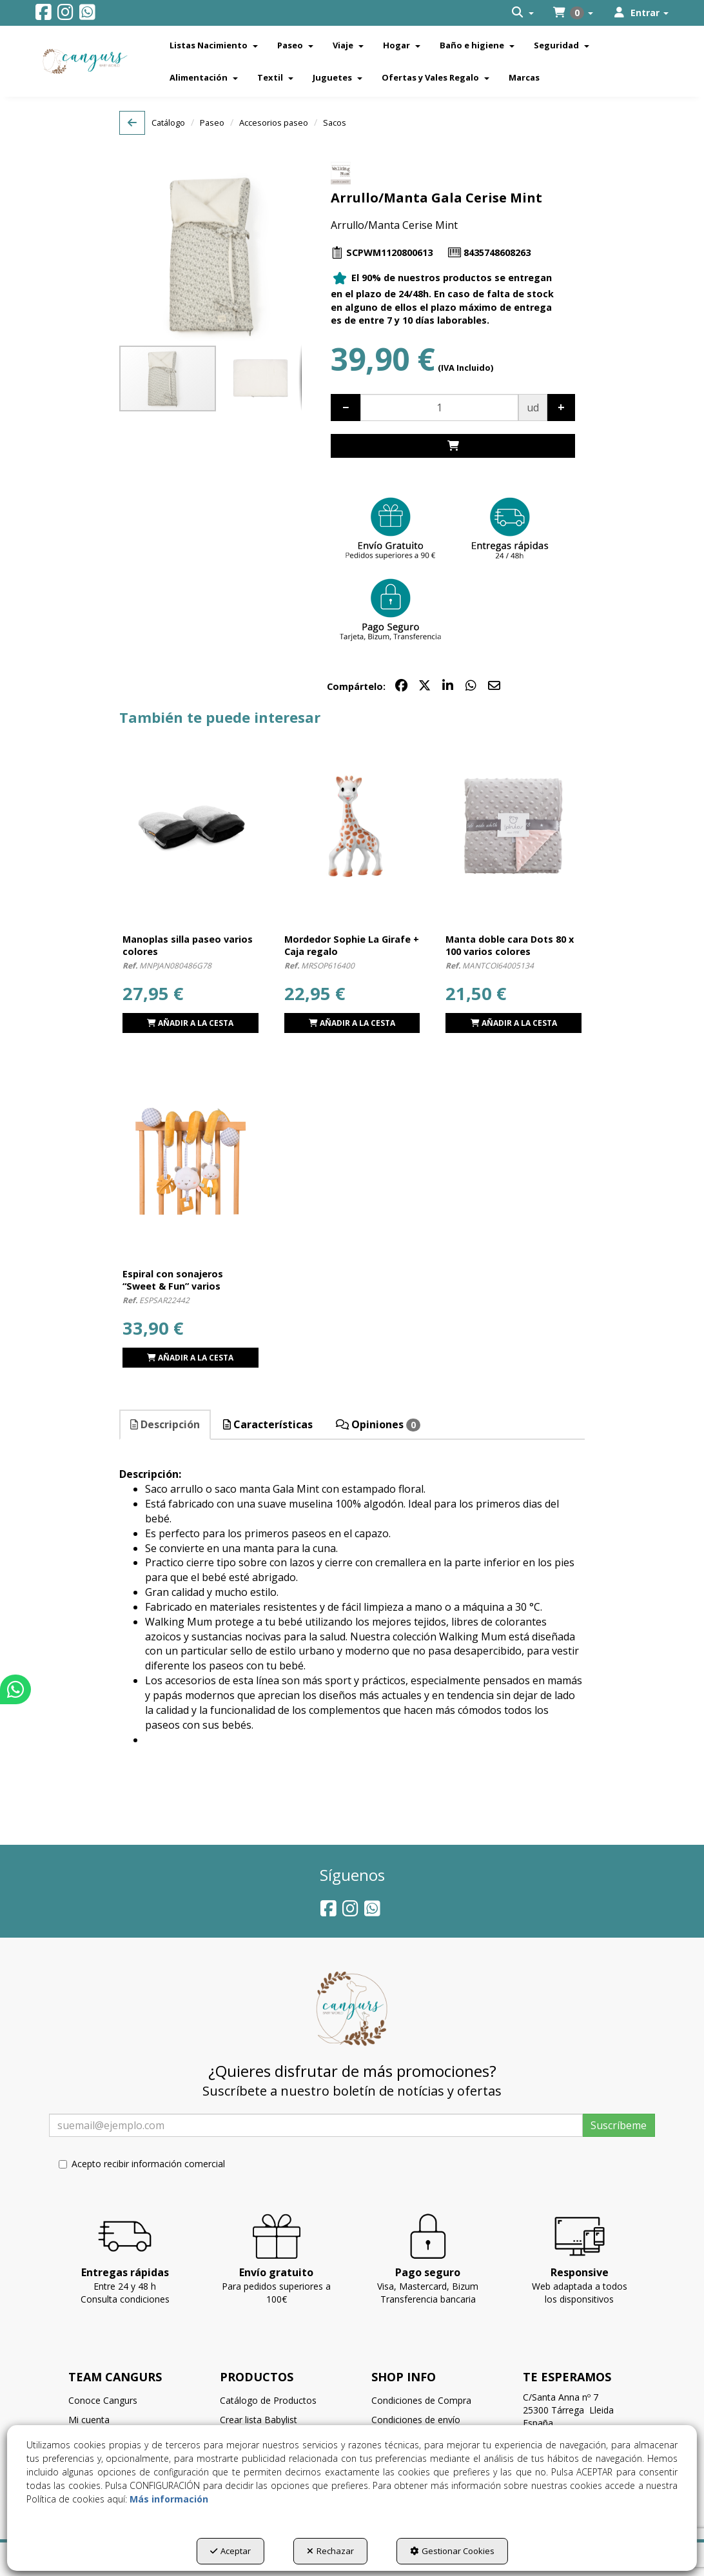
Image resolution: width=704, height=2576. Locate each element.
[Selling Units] (439, 407)
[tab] (165, 1425)
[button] (43, 15)
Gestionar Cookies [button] (452, 2551)
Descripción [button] (165, 1424)
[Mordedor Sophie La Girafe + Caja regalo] (352, 827)
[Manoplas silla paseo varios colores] (190, 827)
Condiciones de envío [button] (415, 2420)
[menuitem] (522, 13)
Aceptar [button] (230, 2551)
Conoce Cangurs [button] (102, 2400)
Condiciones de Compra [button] (421, 2400)
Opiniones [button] (378, 1424)
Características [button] (268, 1424)
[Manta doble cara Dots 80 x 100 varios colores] (513, 827)
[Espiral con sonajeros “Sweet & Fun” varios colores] (190, 1162)
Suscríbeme (619, 2125)
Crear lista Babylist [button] (258, 2420)
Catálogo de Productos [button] (268, 2400)
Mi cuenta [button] (89, 2420)
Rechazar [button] (330, 2551)
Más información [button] (169, 2499)
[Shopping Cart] (453, 446)
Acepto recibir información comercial (142, 2164)
